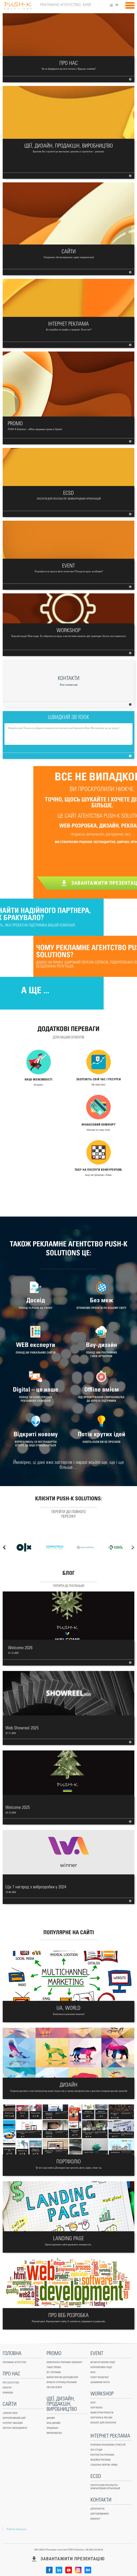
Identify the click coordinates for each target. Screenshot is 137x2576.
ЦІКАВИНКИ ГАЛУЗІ (100, 2382)
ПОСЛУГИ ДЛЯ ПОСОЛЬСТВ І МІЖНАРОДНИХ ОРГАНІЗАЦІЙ (105, 2487)
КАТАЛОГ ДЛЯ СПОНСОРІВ (103, 2423)
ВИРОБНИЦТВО (54, 2433)
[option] (22, 1547)
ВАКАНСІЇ (95, 2519)
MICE (93, 2372)
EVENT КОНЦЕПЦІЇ (99, 2377)
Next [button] (132, 1547)
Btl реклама (54, 2372)
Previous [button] (4, 1547)
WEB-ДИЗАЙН (53, 2423)
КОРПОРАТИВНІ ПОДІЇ (101, 2367)
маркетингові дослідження (62, 2377)
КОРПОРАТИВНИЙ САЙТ (14, 2418)
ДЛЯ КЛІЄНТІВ (97, 2509)
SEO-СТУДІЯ (96, 2450)
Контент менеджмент (15, 2428)
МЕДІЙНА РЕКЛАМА (100, 2460)
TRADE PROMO (54, 2367)
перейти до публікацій (68, 1586)
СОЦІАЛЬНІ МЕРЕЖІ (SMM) (104, 2465)
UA (111, 5)
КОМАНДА (8, 2393)
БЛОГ (93, 2403)
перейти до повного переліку (68, 1514)
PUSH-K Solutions (16, 2529)
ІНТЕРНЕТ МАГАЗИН (13, 2423)
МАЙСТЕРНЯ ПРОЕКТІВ (101, 2413)
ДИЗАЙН (51, 2418)
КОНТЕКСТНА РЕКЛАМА (102, 2455)
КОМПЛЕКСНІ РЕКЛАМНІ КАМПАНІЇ (64, 2362)
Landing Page (10, 2413)
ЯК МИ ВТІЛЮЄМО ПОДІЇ (102, 2362)
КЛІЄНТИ (7, 2388)
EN (117, 5)
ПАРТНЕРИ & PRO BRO (101, 2418)
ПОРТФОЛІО (96, 2408)
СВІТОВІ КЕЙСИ (54, 2387)
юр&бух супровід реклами (62, 2382)
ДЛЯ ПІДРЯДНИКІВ (99, 2514)
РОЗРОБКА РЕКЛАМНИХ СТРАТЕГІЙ (107, 2445)
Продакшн (52, 2428)
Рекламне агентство (14, 2362)
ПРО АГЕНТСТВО (11, 2383)
